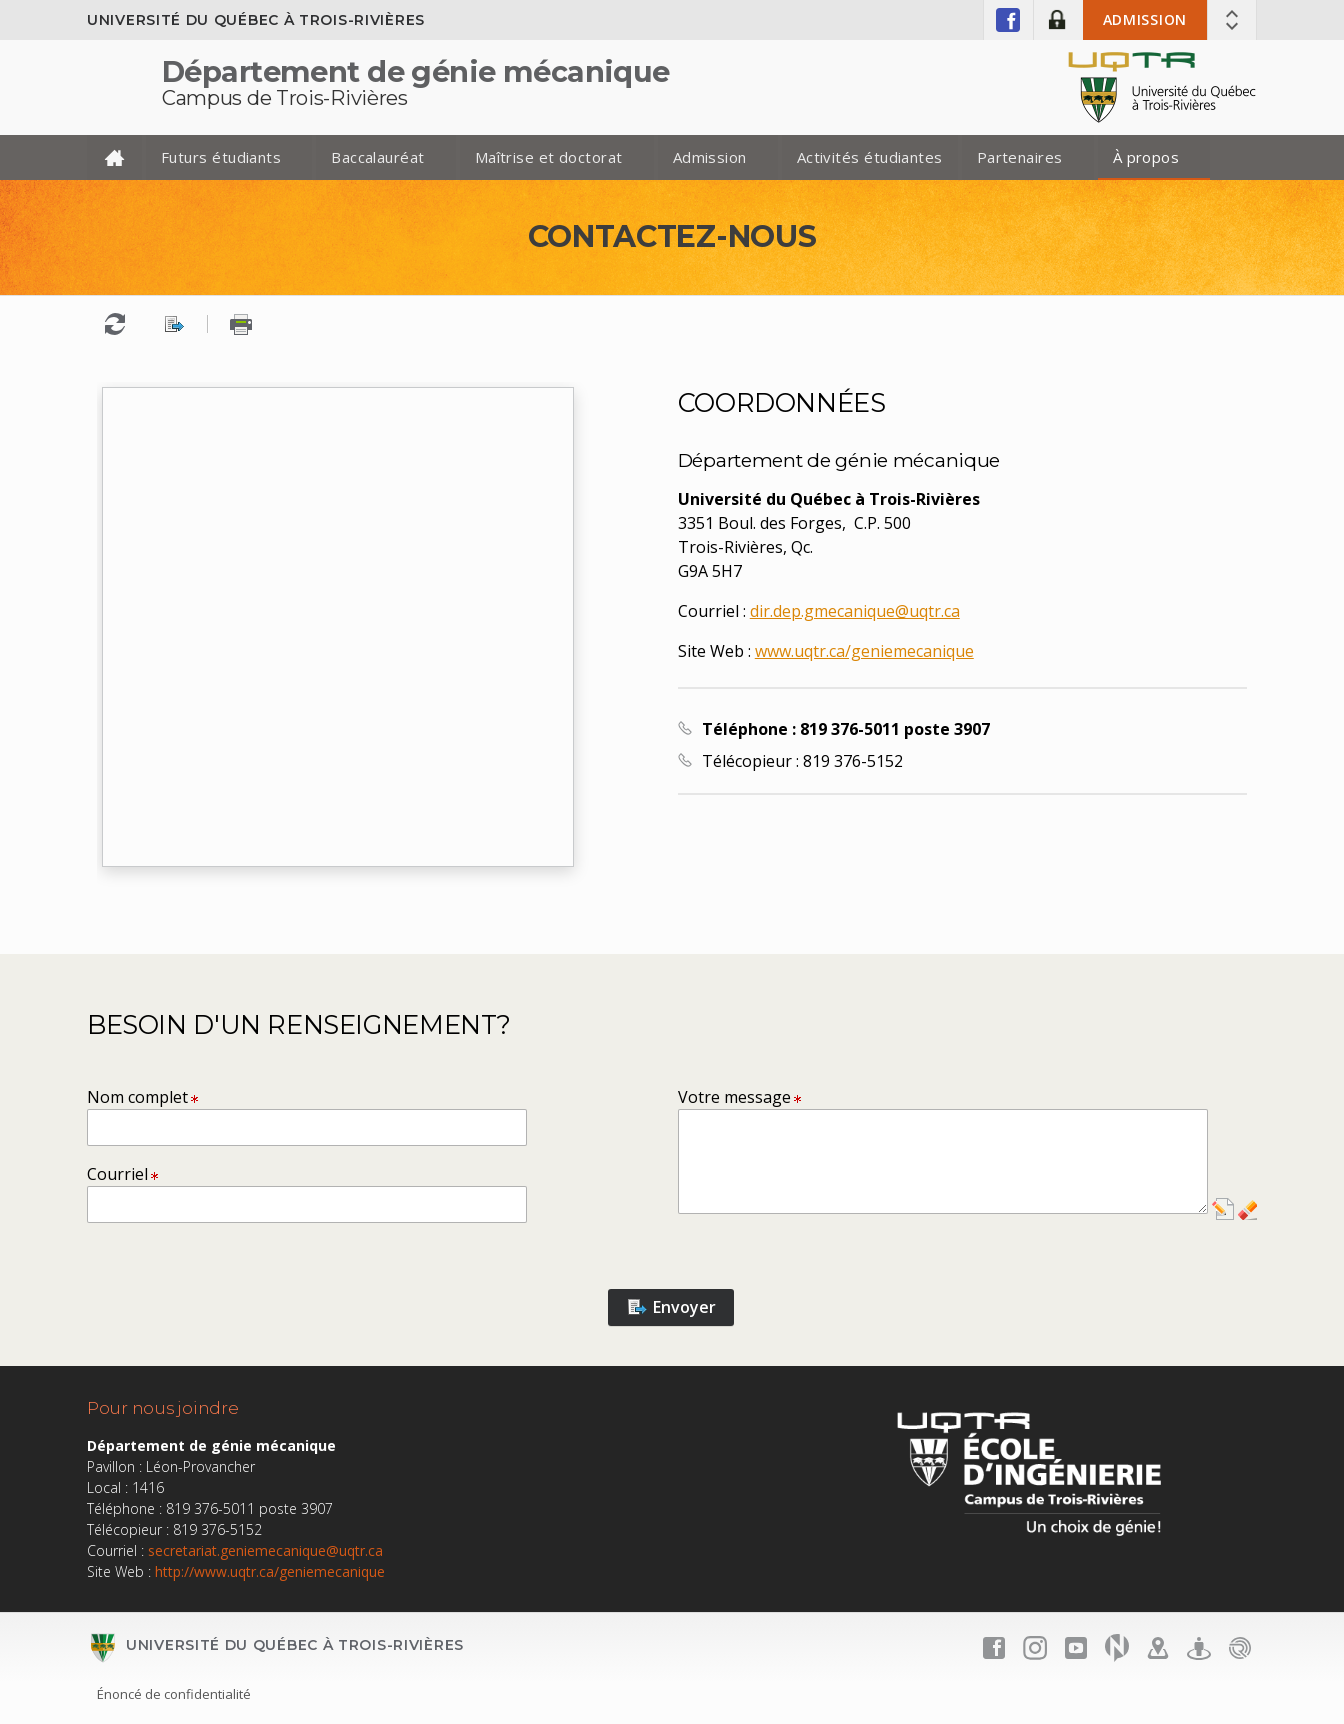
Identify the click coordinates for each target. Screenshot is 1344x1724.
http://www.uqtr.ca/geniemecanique (270, 1571)
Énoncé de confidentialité (174, 1694)
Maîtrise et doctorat (549, 157)
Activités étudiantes (870, 157)
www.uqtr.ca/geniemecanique (864, 651)
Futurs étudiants (221, 157)
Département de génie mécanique (416, 71)
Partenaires (1020, 157)
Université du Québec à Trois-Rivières (256, 20)
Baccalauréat (377, 157)
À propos (1146, 157)
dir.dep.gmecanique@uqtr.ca (855, 611)
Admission (1145, 19)
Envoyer (671, 1307)
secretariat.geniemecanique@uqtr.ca (265, 1550)
